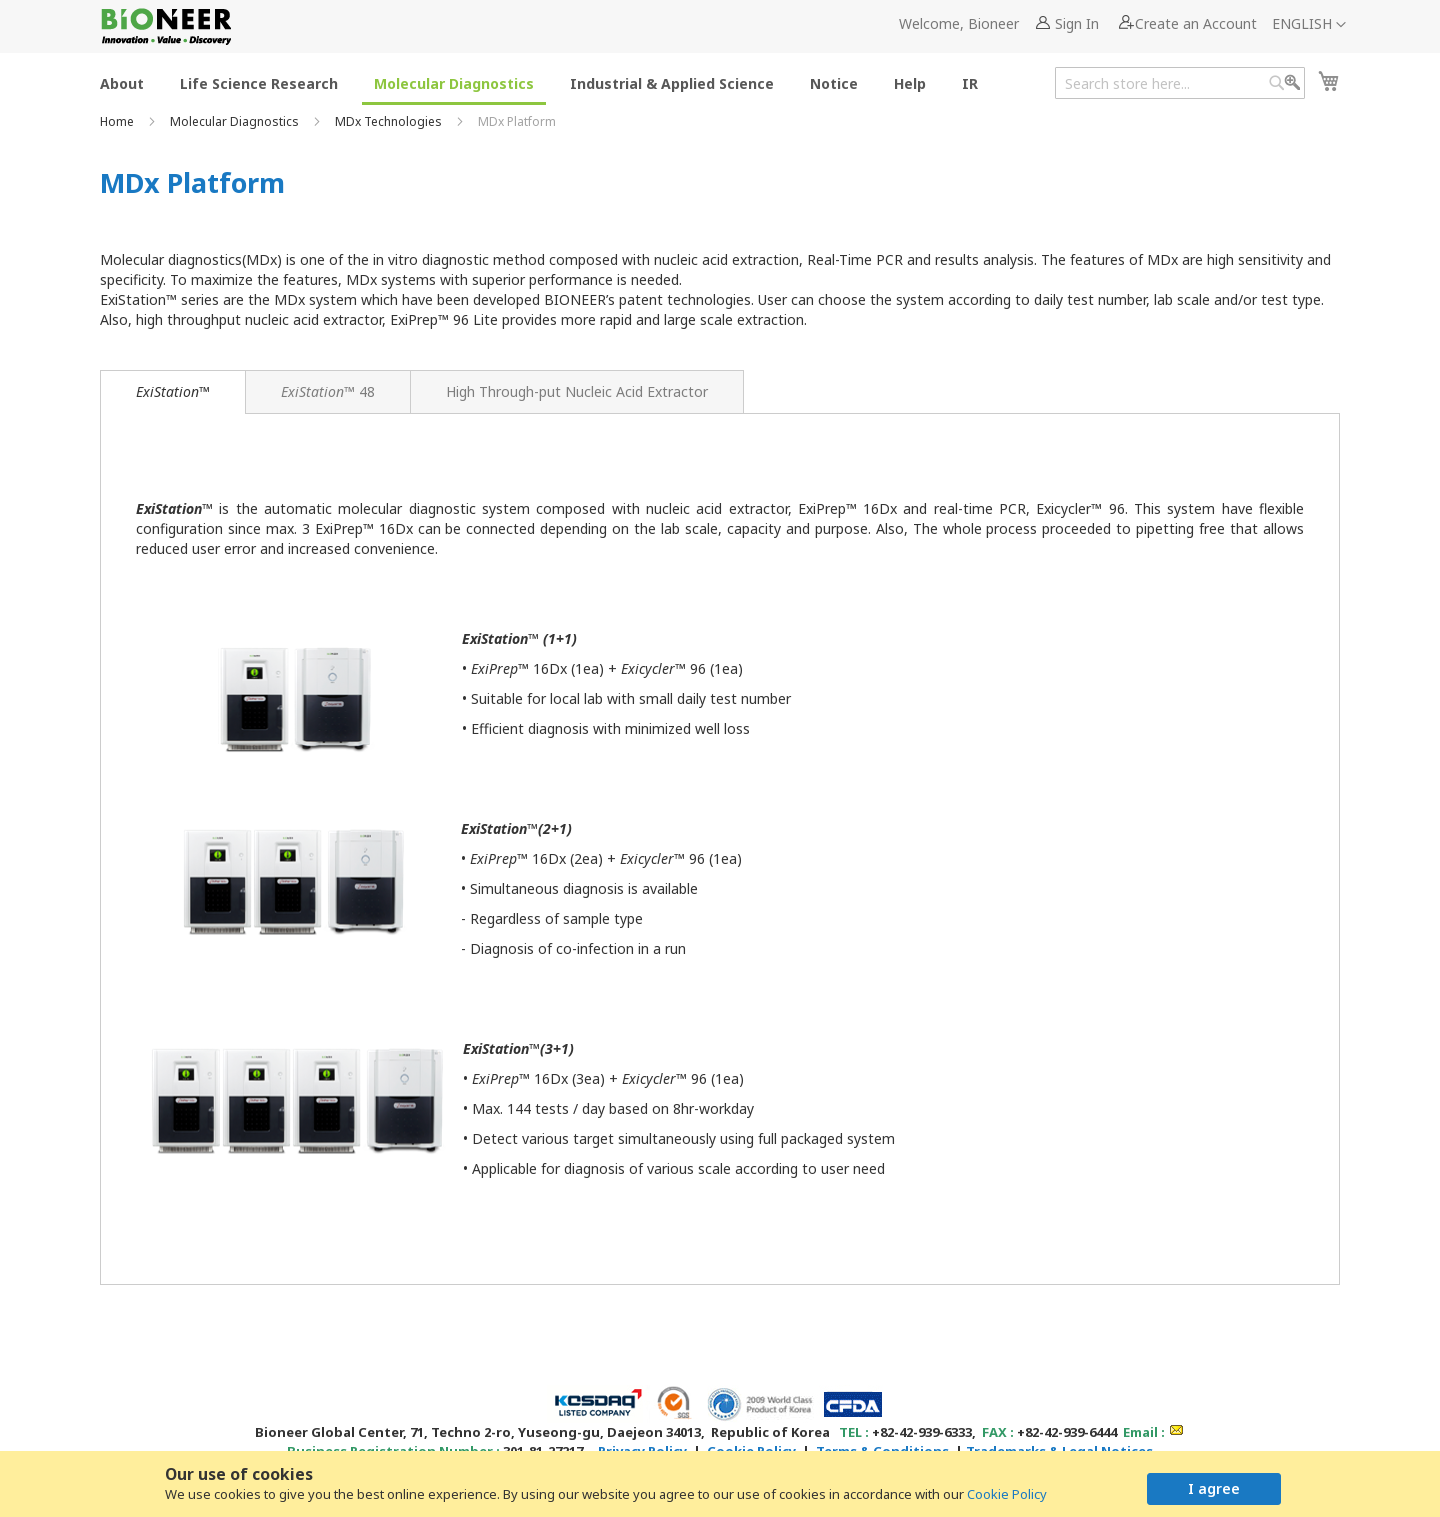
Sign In (1077, 23)
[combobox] (1180, 83)
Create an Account (1196, 23)
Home (118, 121)
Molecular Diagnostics (236, 121)
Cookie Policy (1007, 1494)
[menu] (545, 82)
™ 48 (328, 391)
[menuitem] (122, 82)
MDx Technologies (390, 121)
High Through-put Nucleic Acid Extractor (577, 391)
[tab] (173, 392)
